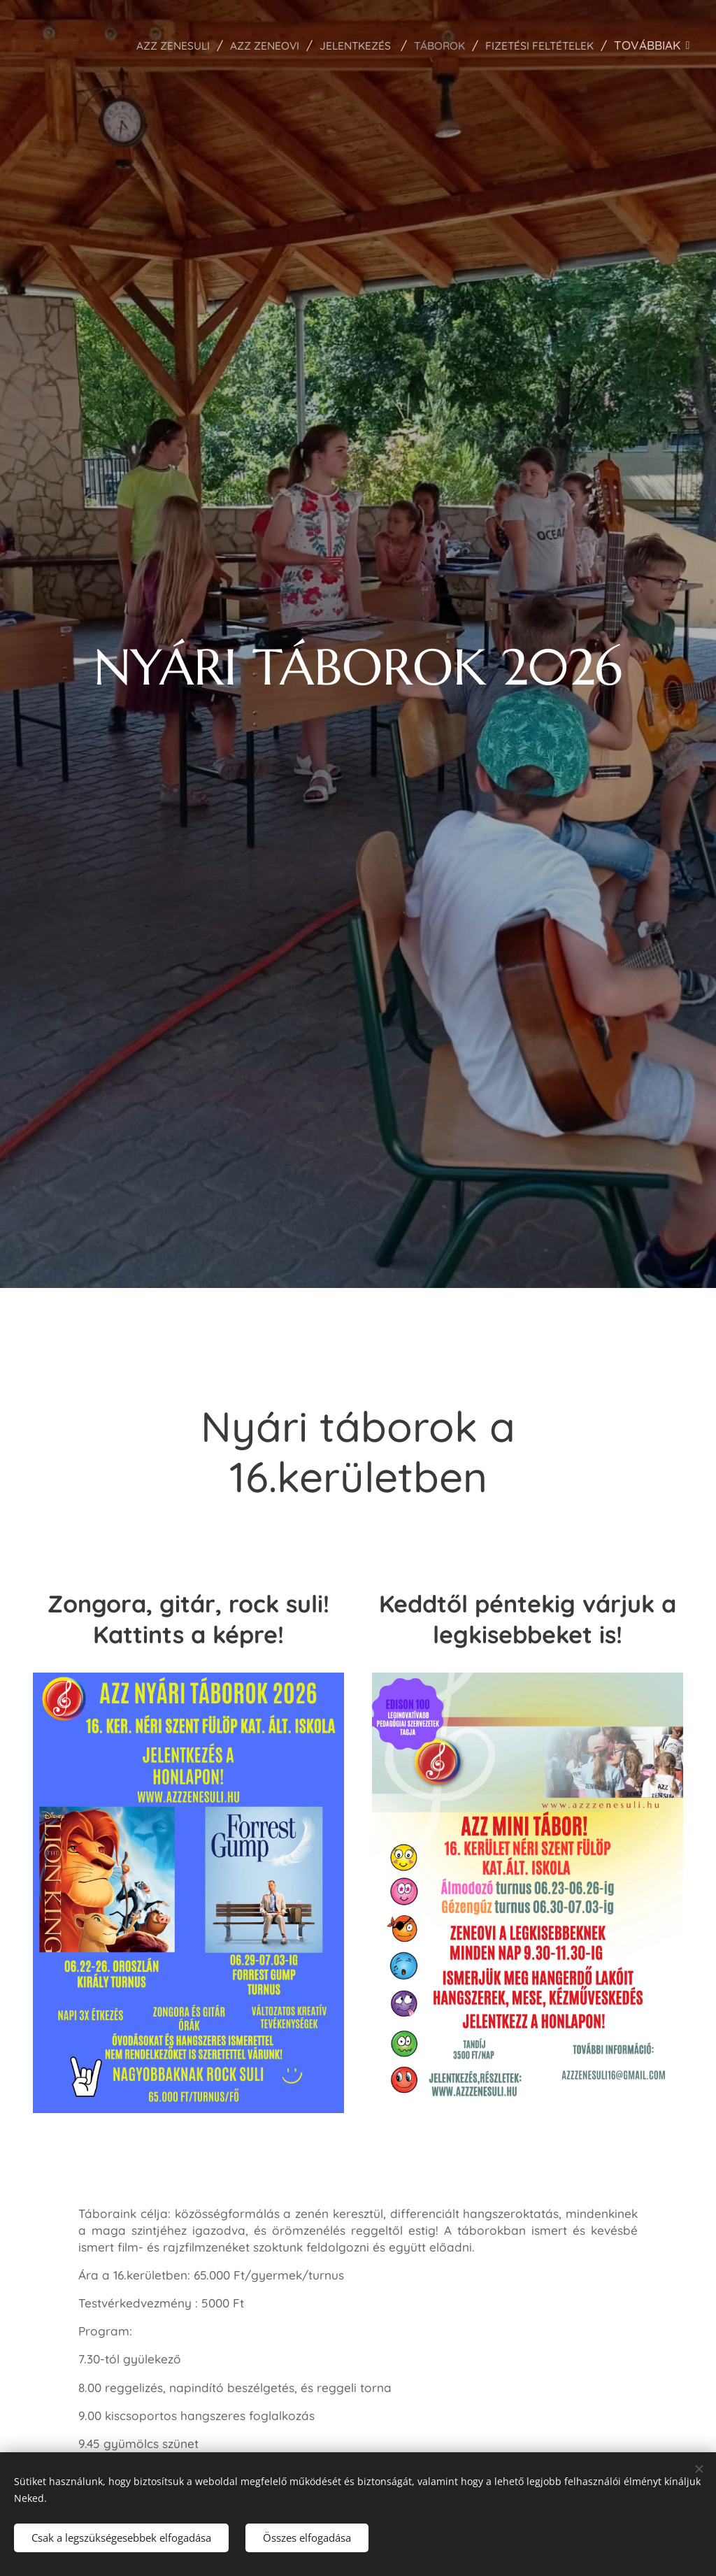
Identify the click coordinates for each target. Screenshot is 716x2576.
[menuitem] (133, 45)
